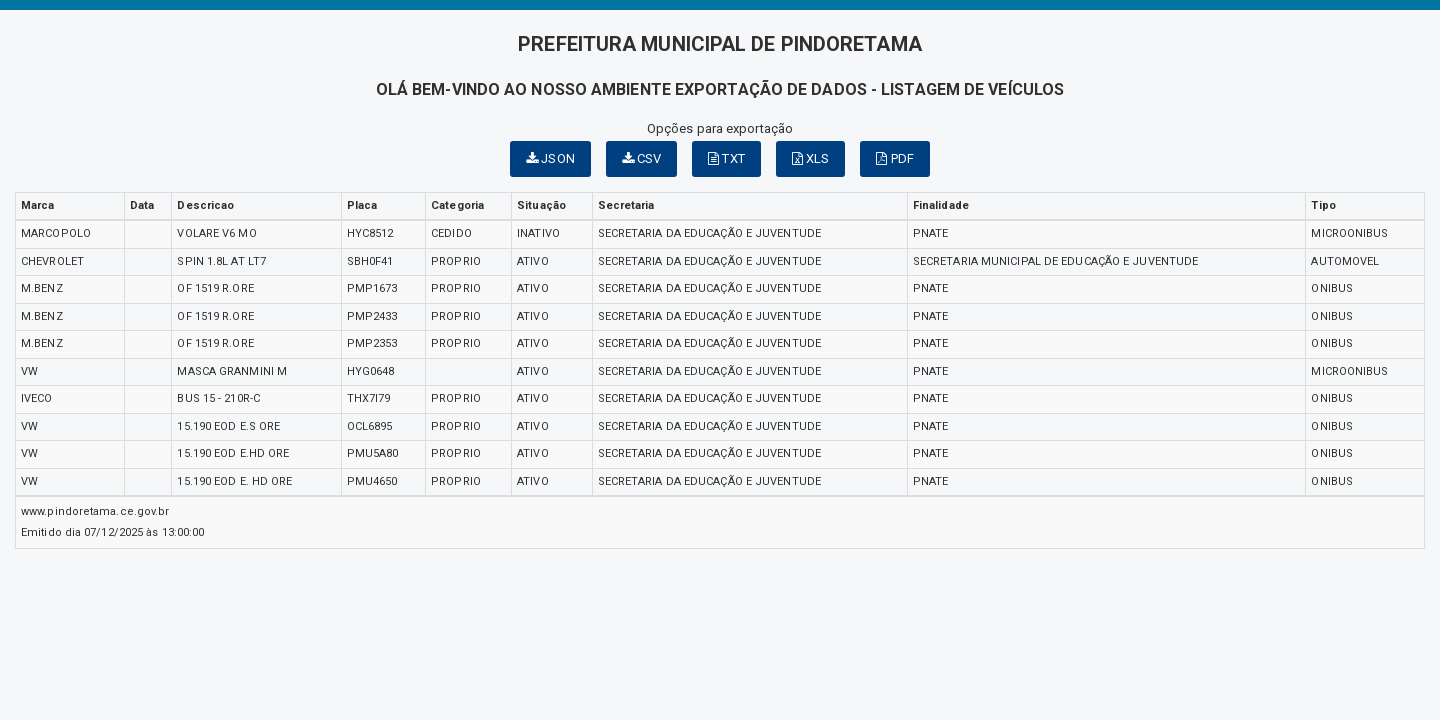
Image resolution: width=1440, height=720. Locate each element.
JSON (550, 158)
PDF (895, 158)
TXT (726, 158)
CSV (642, 158)
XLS (811, 158)
